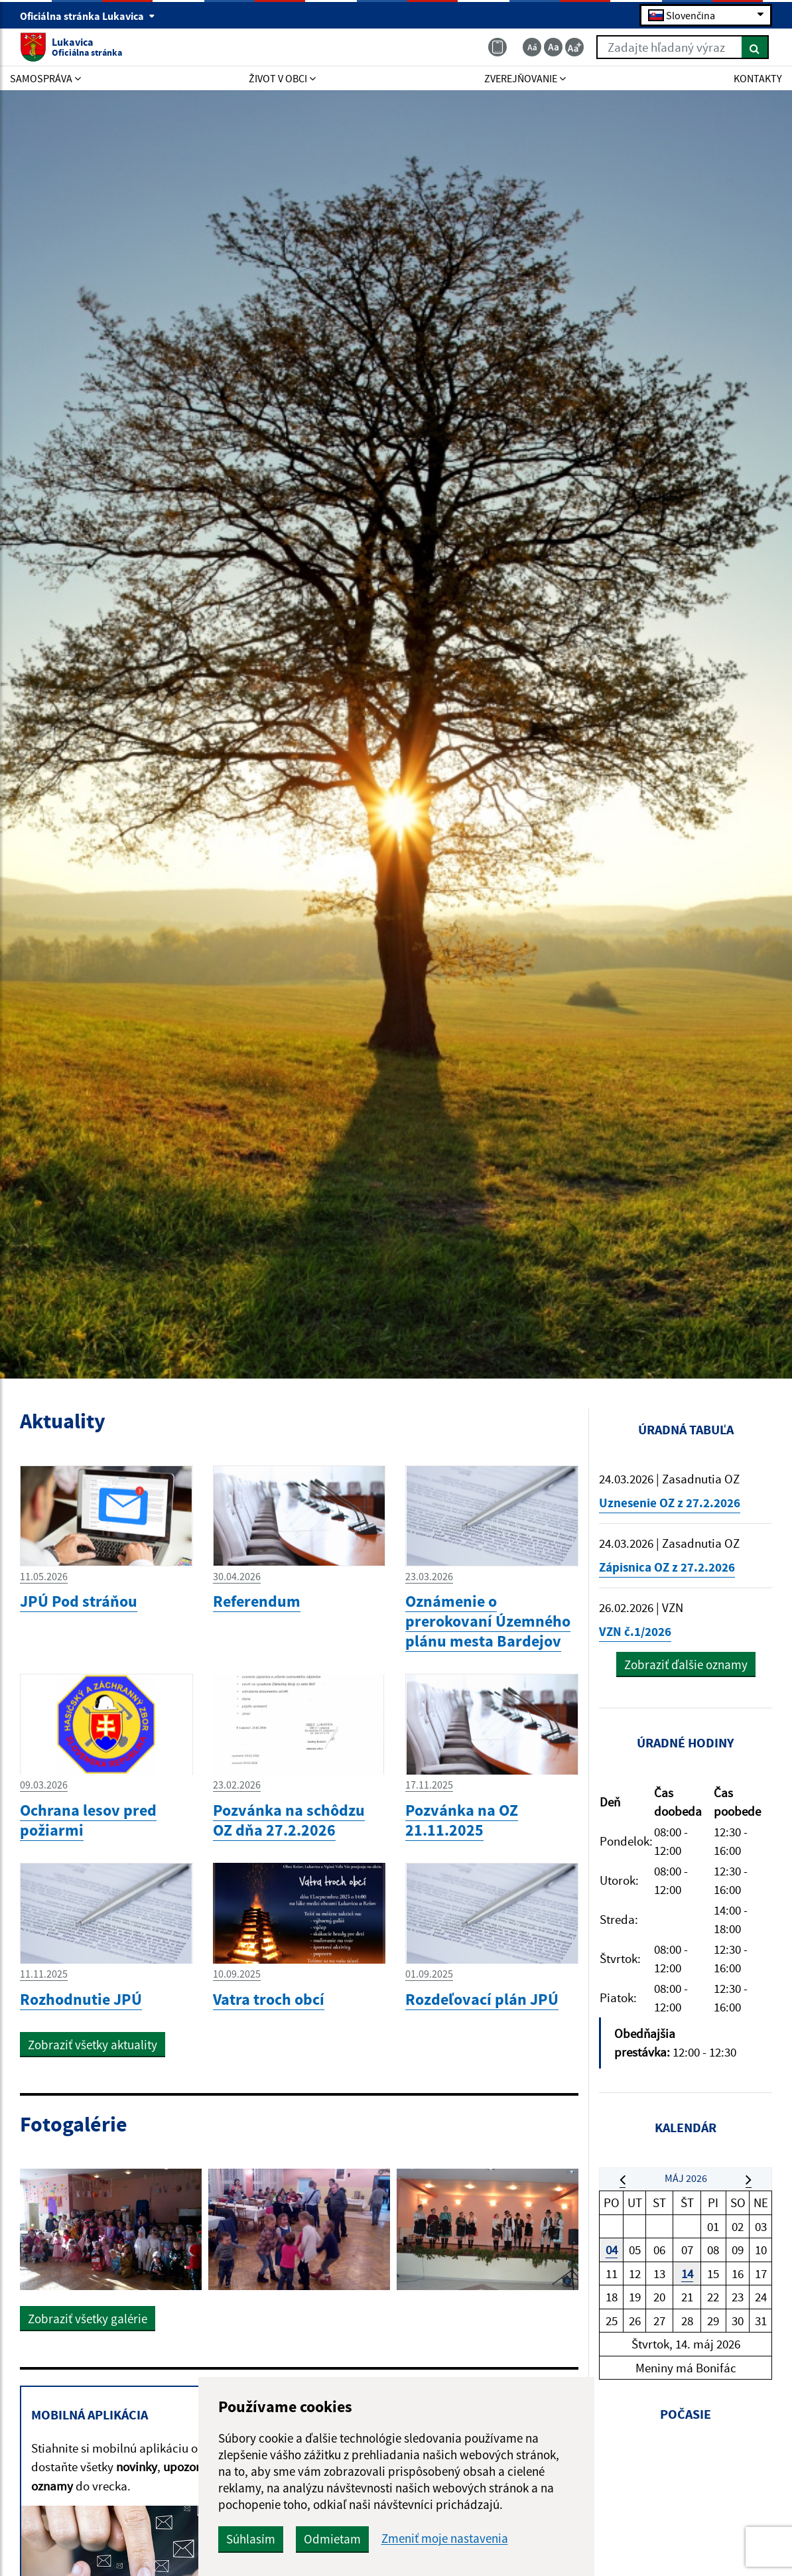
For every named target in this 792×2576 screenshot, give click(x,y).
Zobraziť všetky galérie (87, 2319)
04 (612, 2250)
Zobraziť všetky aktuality (92, 2045)
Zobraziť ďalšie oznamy (686, 1664)
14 (687, 2273)
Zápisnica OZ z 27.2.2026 (667, 1567)
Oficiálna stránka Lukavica (87, 16)
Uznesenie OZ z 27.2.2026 (669, 1503)
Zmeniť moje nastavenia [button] (444, 2538)
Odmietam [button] (332, 2539)
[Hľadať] (755, 47)
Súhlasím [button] (250, 2539)
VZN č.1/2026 (635, 1631)
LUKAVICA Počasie (685, 2503)
